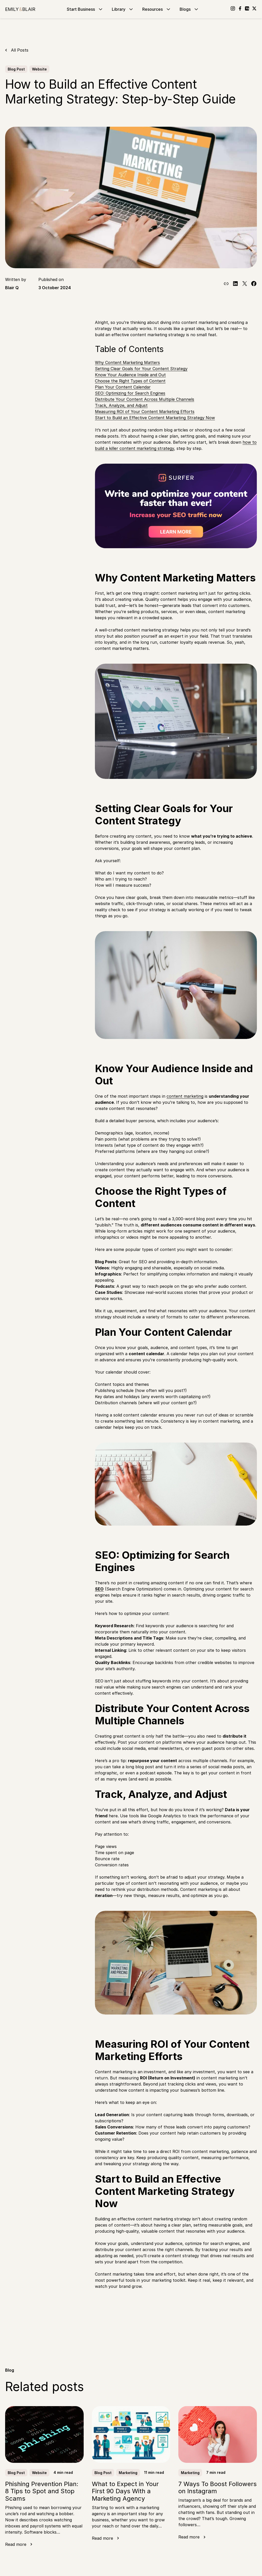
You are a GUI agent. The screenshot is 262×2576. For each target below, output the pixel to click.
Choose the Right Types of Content (130, 380)
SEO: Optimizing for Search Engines (130, 393)
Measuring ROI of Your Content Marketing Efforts (144, 411)
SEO (99, 1588)
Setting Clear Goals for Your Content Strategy (141, 368)
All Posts (19, 50)
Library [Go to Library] (123, 9)
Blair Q (12, 287)
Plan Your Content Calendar (123, 387)
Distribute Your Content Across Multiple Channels (144, 399)
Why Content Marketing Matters (127, 362)
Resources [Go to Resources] (156, 9)
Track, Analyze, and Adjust (121, 405)
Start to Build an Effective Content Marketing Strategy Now (155, 417)
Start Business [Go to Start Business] (85, 9)
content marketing (185, 1096)
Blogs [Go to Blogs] (189, 9)
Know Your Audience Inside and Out (130, 374)
